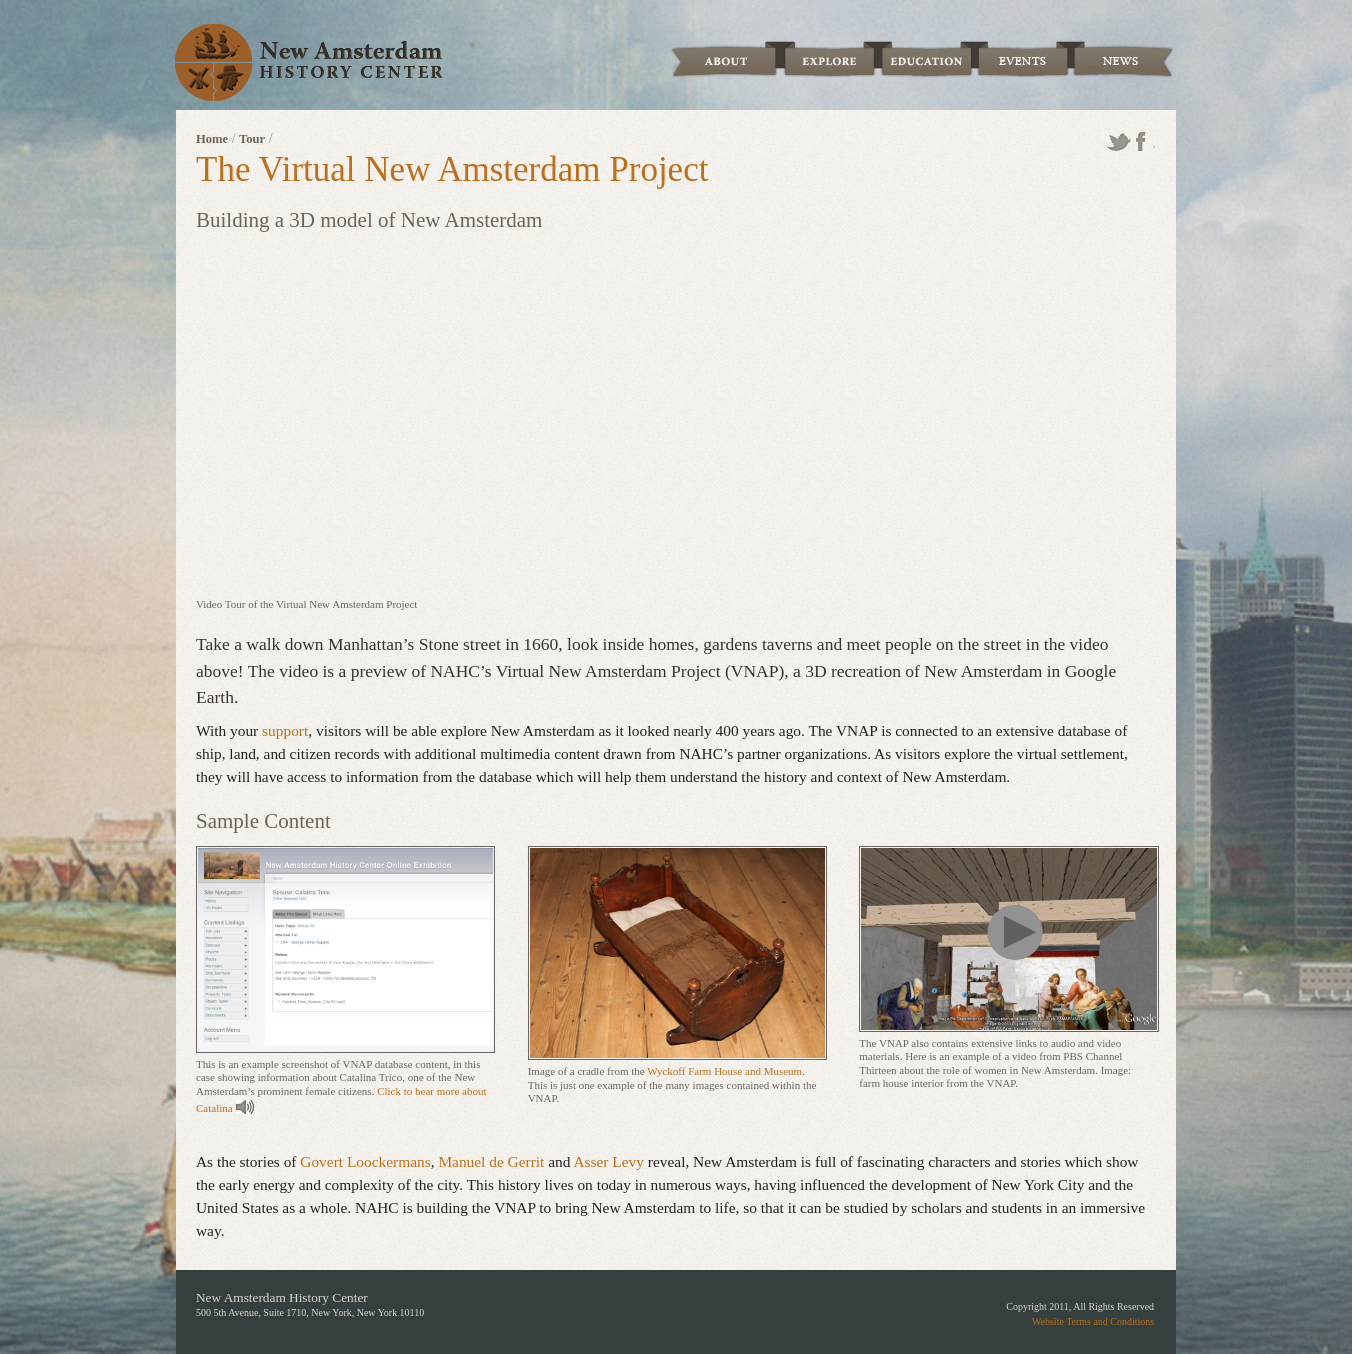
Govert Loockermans (365, 1161)
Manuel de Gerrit (491, 1161)
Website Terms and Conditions (1093, 1321)
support (285, 730)
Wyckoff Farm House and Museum (724, 1071)
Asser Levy (608, 1161)
